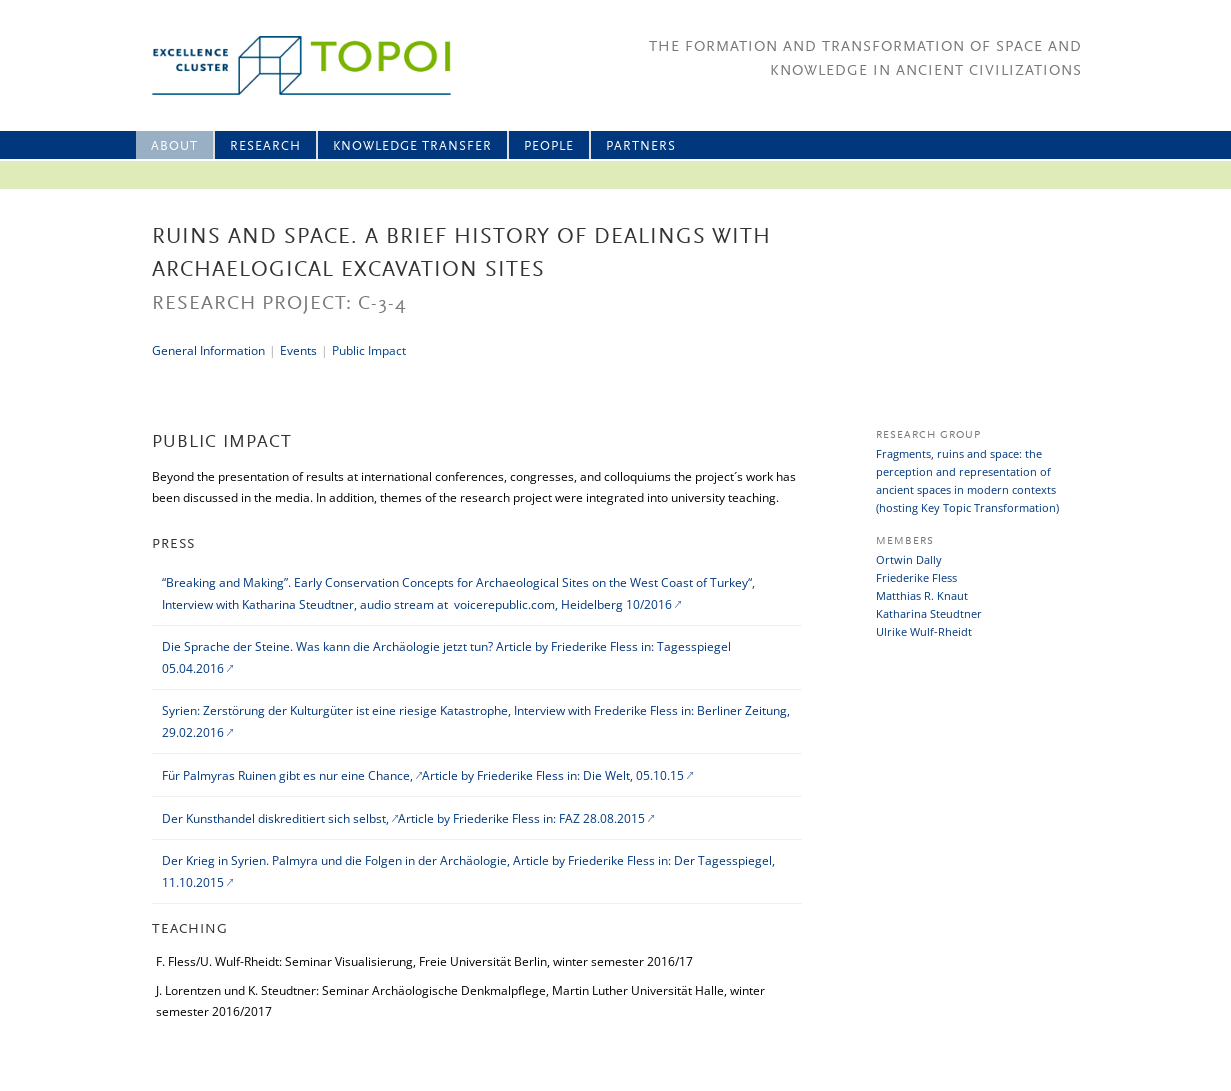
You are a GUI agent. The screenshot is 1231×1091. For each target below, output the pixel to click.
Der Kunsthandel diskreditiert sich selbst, (277, 818)
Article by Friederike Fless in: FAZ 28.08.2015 (521, 818)
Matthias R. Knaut (922, 595)
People (549, 146)
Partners (641, 146)
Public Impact (369, 350)
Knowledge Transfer (412, 146)
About (174, 146)
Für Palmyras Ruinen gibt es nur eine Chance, (289, 775)
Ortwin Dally (909, 559)
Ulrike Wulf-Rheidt (924, 631)
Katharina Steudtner (929, 613)
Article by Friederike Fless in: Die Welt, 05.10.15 (553, 775)
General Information (208, 350)
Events (298, 350)
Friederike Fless (916, 577)
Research (265, 146)
